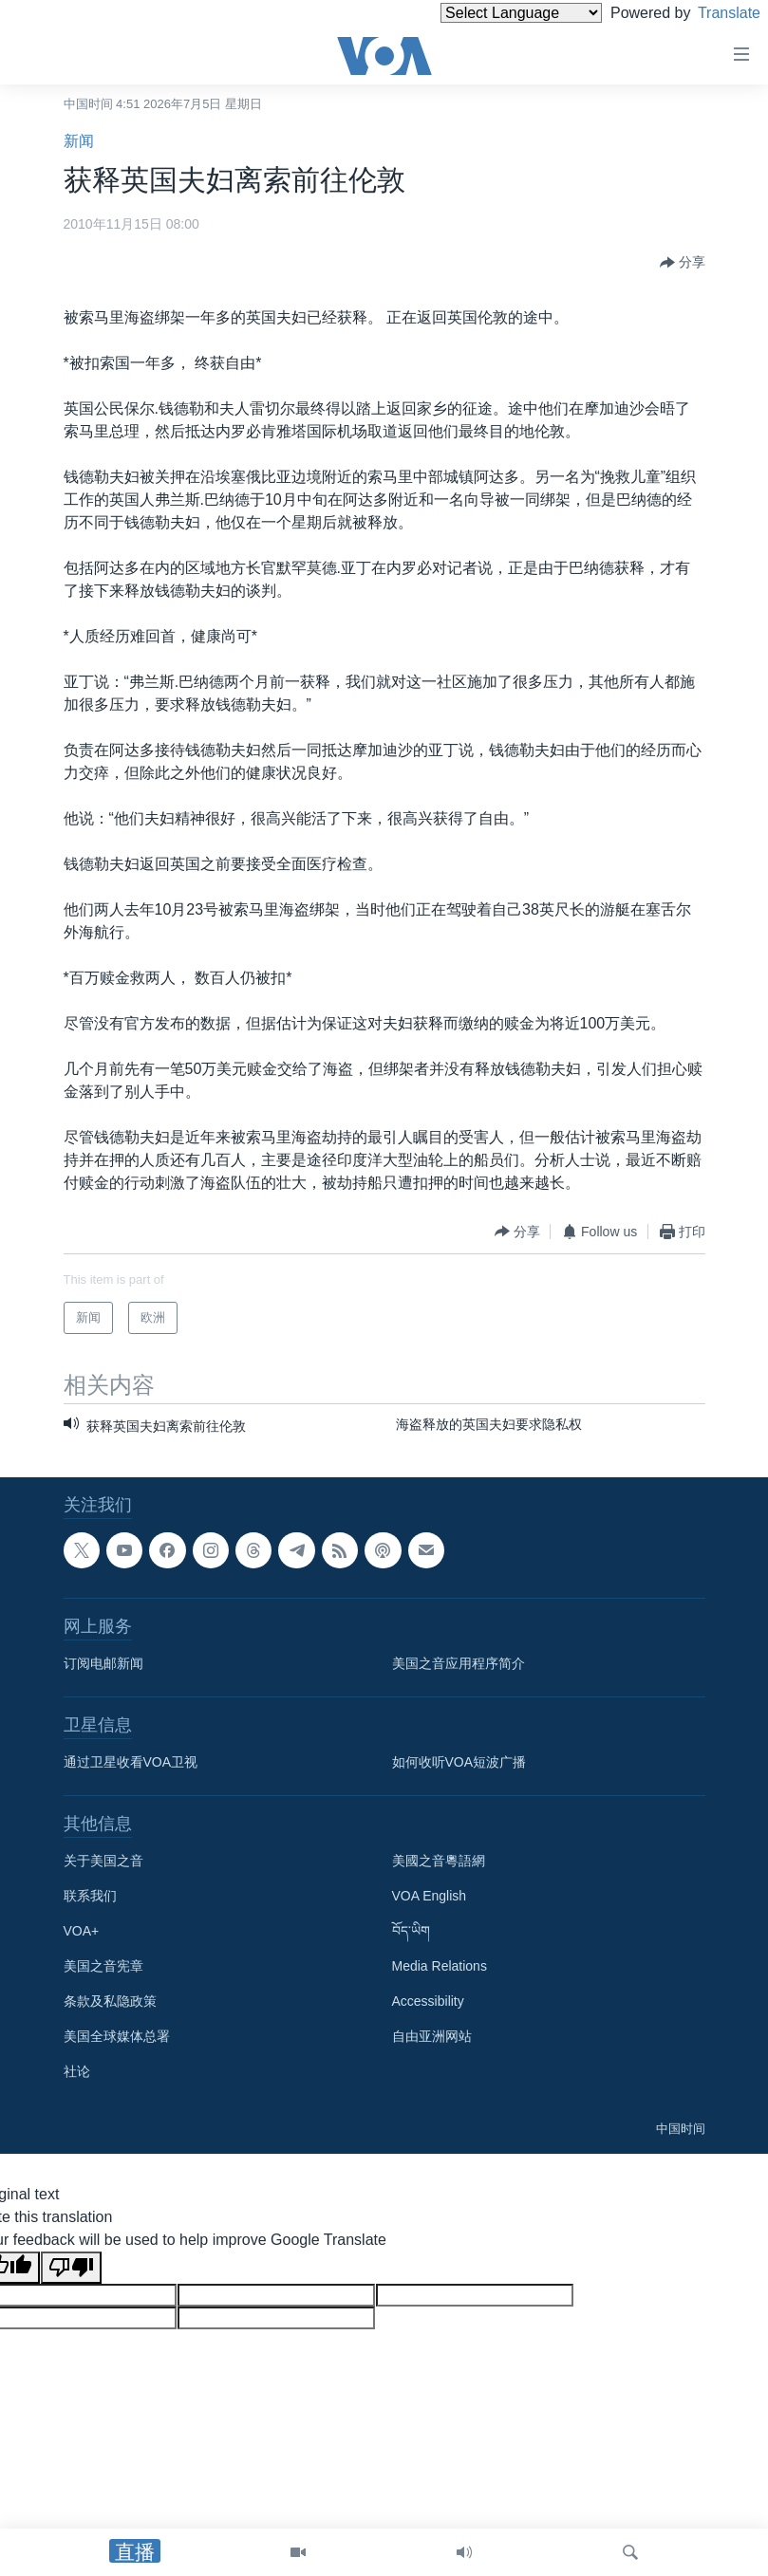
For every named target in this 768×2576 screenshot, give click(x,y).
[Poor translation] (71, 2268)
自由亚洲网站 (432, 2036)
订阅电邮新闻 (103, 1663)
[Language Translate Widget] (489, 13)
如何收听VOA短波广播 (459, 1762)
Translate (711, 13)
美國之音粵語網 (438, 1860)
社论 (77, 2071)
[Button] (682, 262)
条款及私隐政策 (110, 2001)
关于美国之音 (103, 1860)
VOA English (429, 1895)
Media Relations (439, 1966)
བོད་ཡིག (411, 1930)
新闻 (79, 141)
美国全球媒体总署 (117, 2036)
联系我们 (90, 1895)
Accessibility (428, 2001)
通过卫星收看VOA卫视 (131, 1762)
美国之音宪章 (103, 1966)
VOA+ (82, 1930)
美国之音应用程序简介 (458, 1663)
